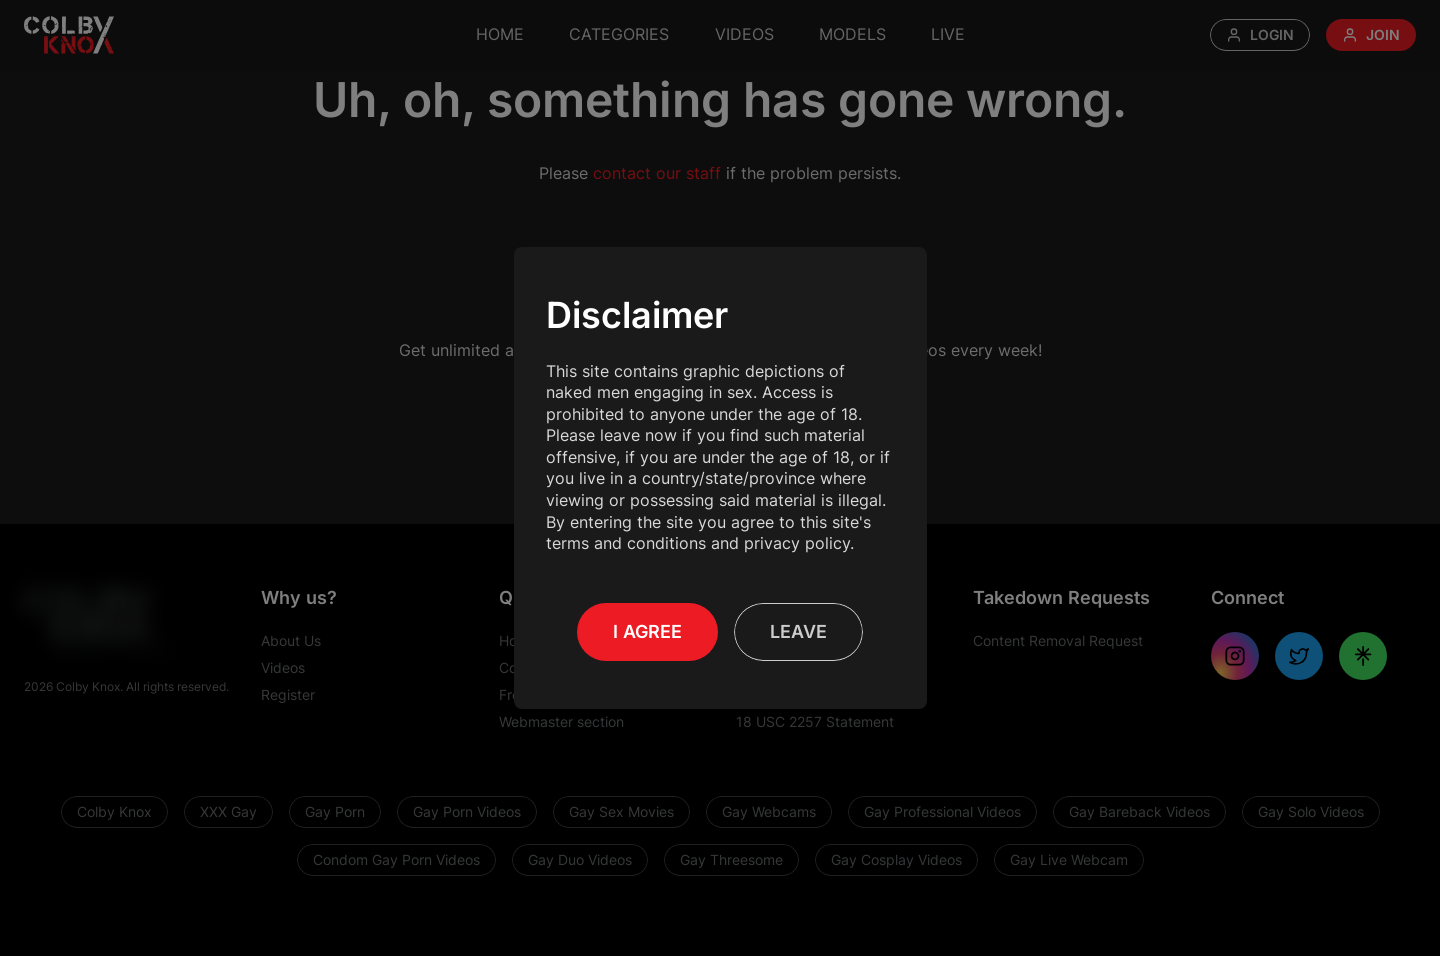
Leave (798, 631)
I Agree (647, 631)
